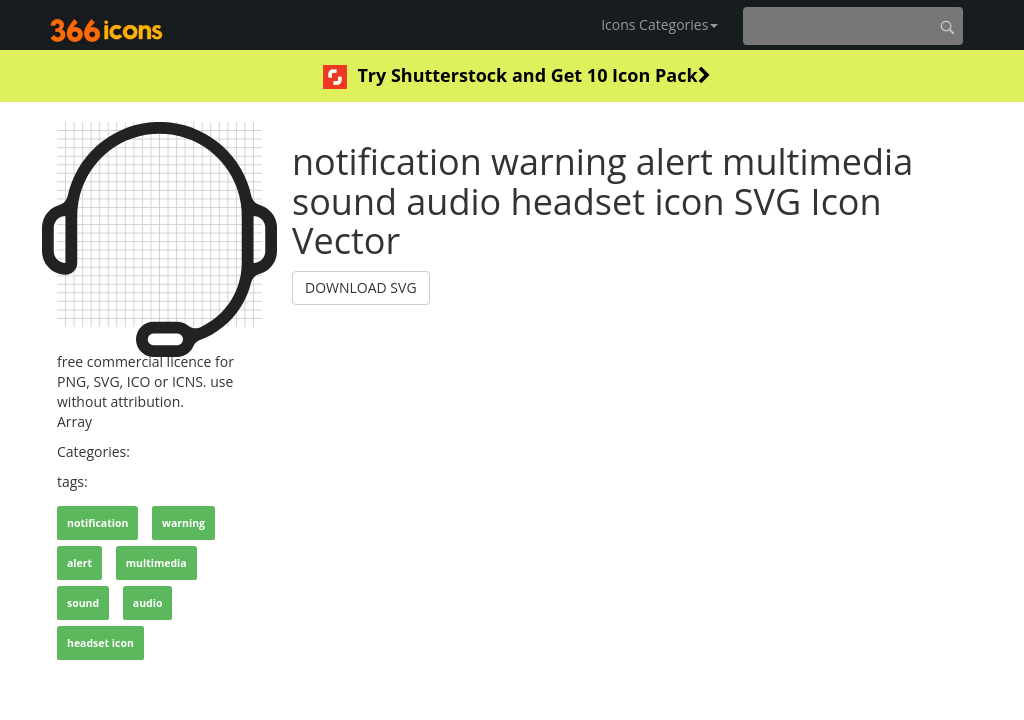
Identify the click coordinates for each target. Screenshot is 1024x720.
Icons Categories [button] (659, 24)
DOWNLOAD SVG (361, 287)
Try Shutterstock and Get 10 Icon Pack (516, 76)
